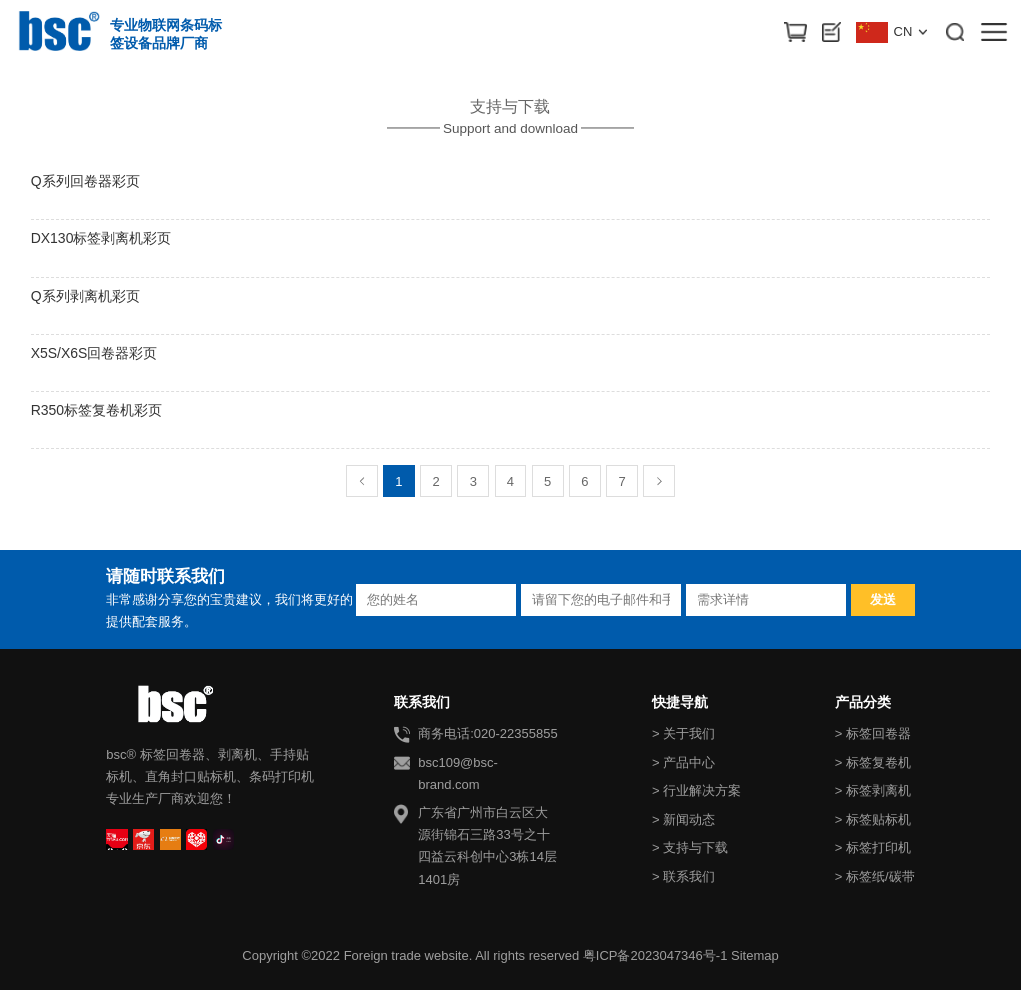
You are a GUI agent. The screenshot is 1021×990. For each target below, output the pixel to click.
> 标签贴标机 (873, 819)
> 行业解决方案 (696, 790)
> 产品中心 (683, 762)
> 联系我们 (683, 876)
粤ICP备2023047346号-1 (655, 955)
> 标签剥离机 (873, 790)
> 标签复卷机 (873, 762)
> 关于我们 (683, 733)
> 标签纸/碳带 (875, 876)
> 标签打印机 (873, 847)
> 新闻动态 (683, 819)
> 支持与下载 (690, 847)
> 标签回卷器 (873, 733)
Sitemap (755, 955)
